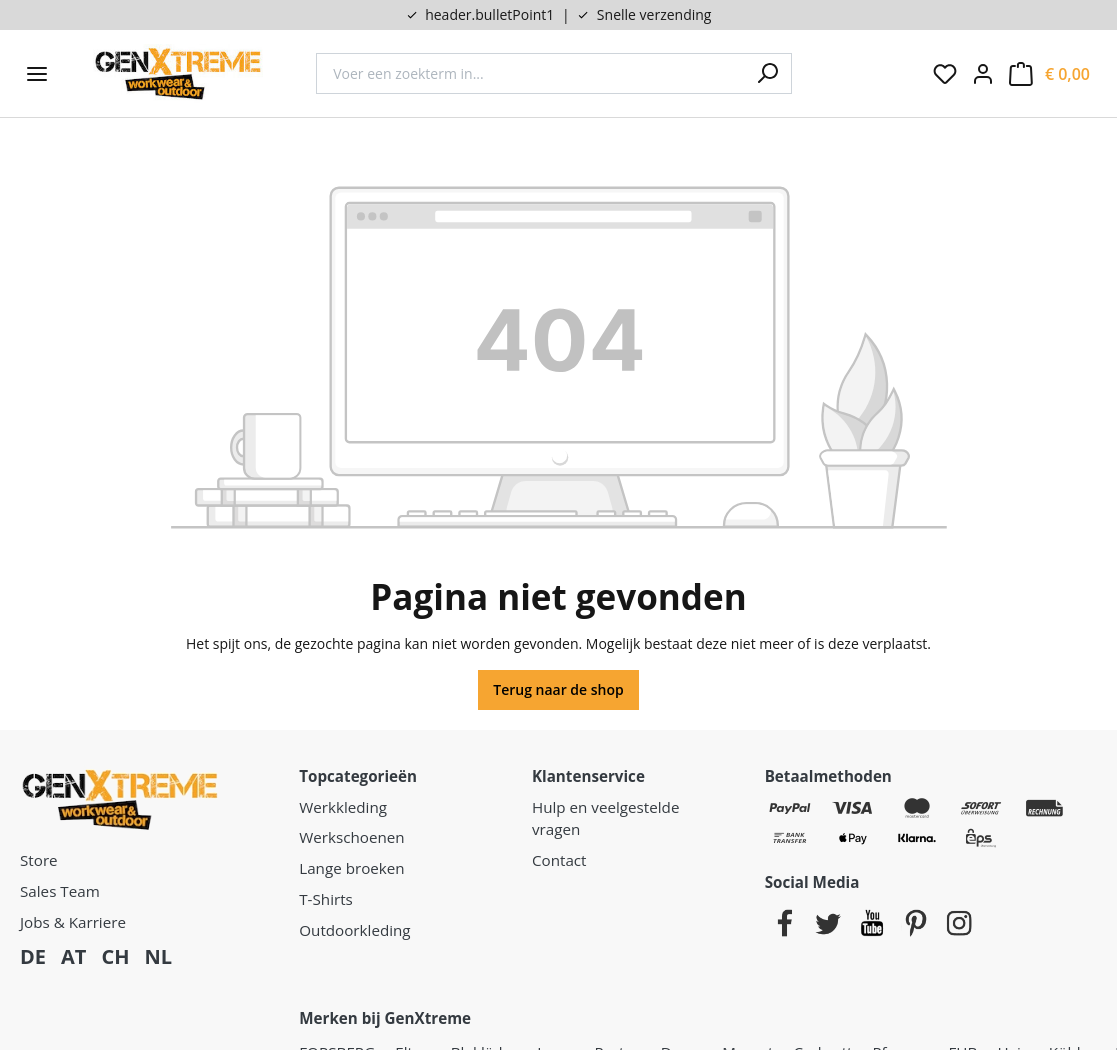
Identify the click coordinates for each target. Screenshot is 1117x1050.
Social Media (812, 882)
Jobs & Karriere (73, 922)
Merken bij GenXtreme (385, 1018)
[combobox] (529, 73)
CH (115, 956)
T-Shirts (326, 899)
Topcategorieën (358, 776)
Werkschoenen (351, 837)
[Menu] (37, 74)
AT (73, 956)
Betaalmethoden (828, 776)
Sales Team (60, 891)
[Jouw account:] (983, 74)
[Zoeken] (767, 73)
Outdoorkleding (354, 930)
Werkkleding (343, 807)
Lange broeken (351, 868)
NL (158, 956)
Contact (559, 860)
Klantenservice (588, 776)
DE (33, 956)
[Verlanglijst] (945, 74)
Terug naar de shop (558, 689)
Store (39, 860)
